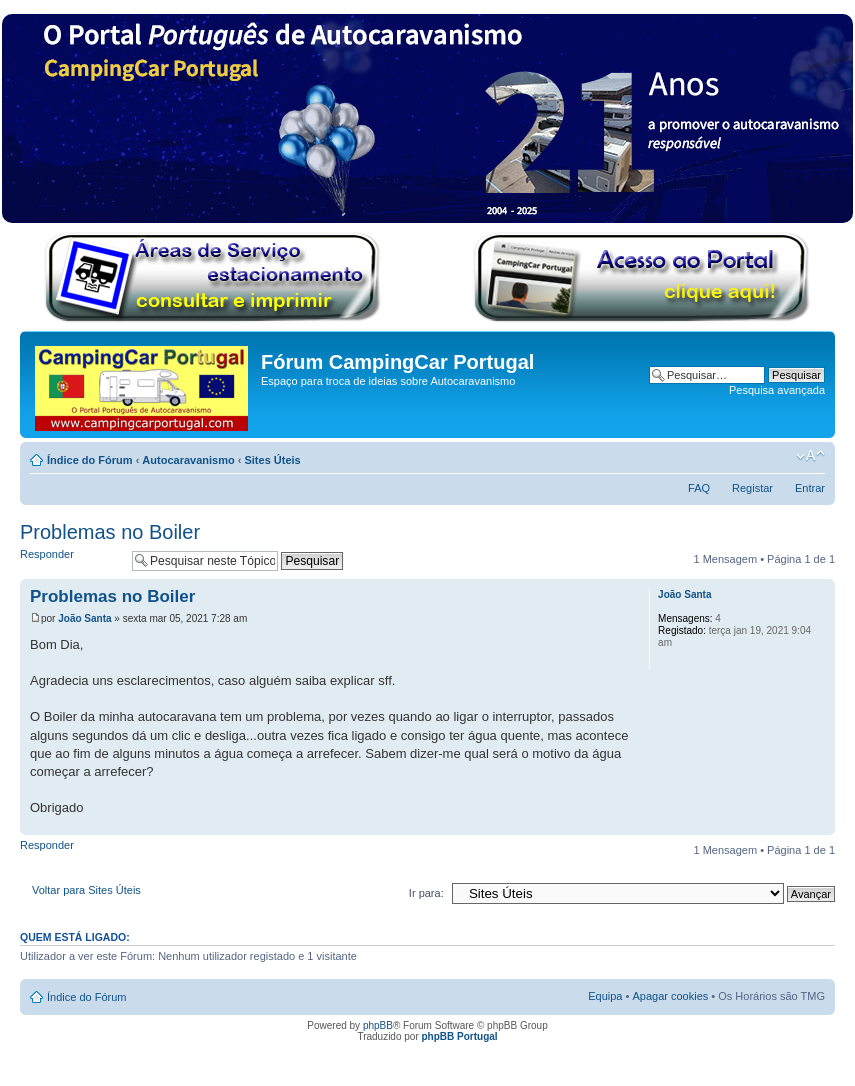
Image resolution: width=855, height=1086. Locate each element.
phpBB (378, 1025)
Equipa (605, 996)
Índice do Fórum (90, 460)
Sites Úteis (272, 460)
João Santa (84, 618)
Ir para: (426, 893)
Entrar (810, 488)
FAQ (699, 488)
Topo (819, 824)
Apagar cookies (670, 996)
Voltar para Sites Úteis (86, 890)
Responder (71, 560)
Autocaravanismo (188, 460)
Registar (752, 488)
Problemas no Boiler (110, 532)
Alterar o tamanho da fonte (810, 456)
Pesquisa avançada (777, 390)
